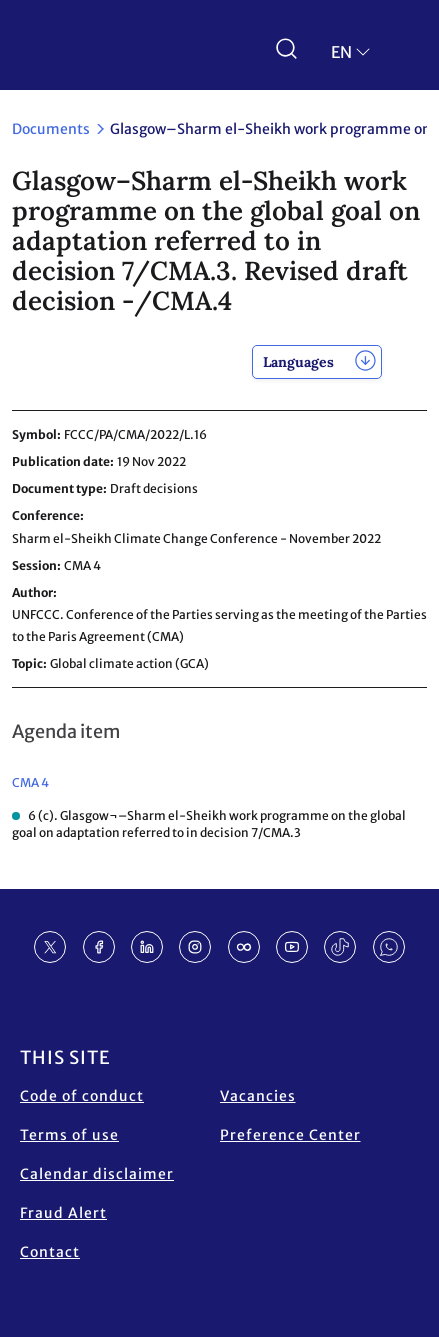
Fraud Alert (63, 1213)
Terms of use (69, 1135)
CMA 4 (30, 782)
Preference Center (290, 1135)
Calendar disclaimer (97, 1174)
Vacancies (258, 1096)
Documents (51, 129)
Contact (50, 1252)
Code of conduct (82, 1096)
